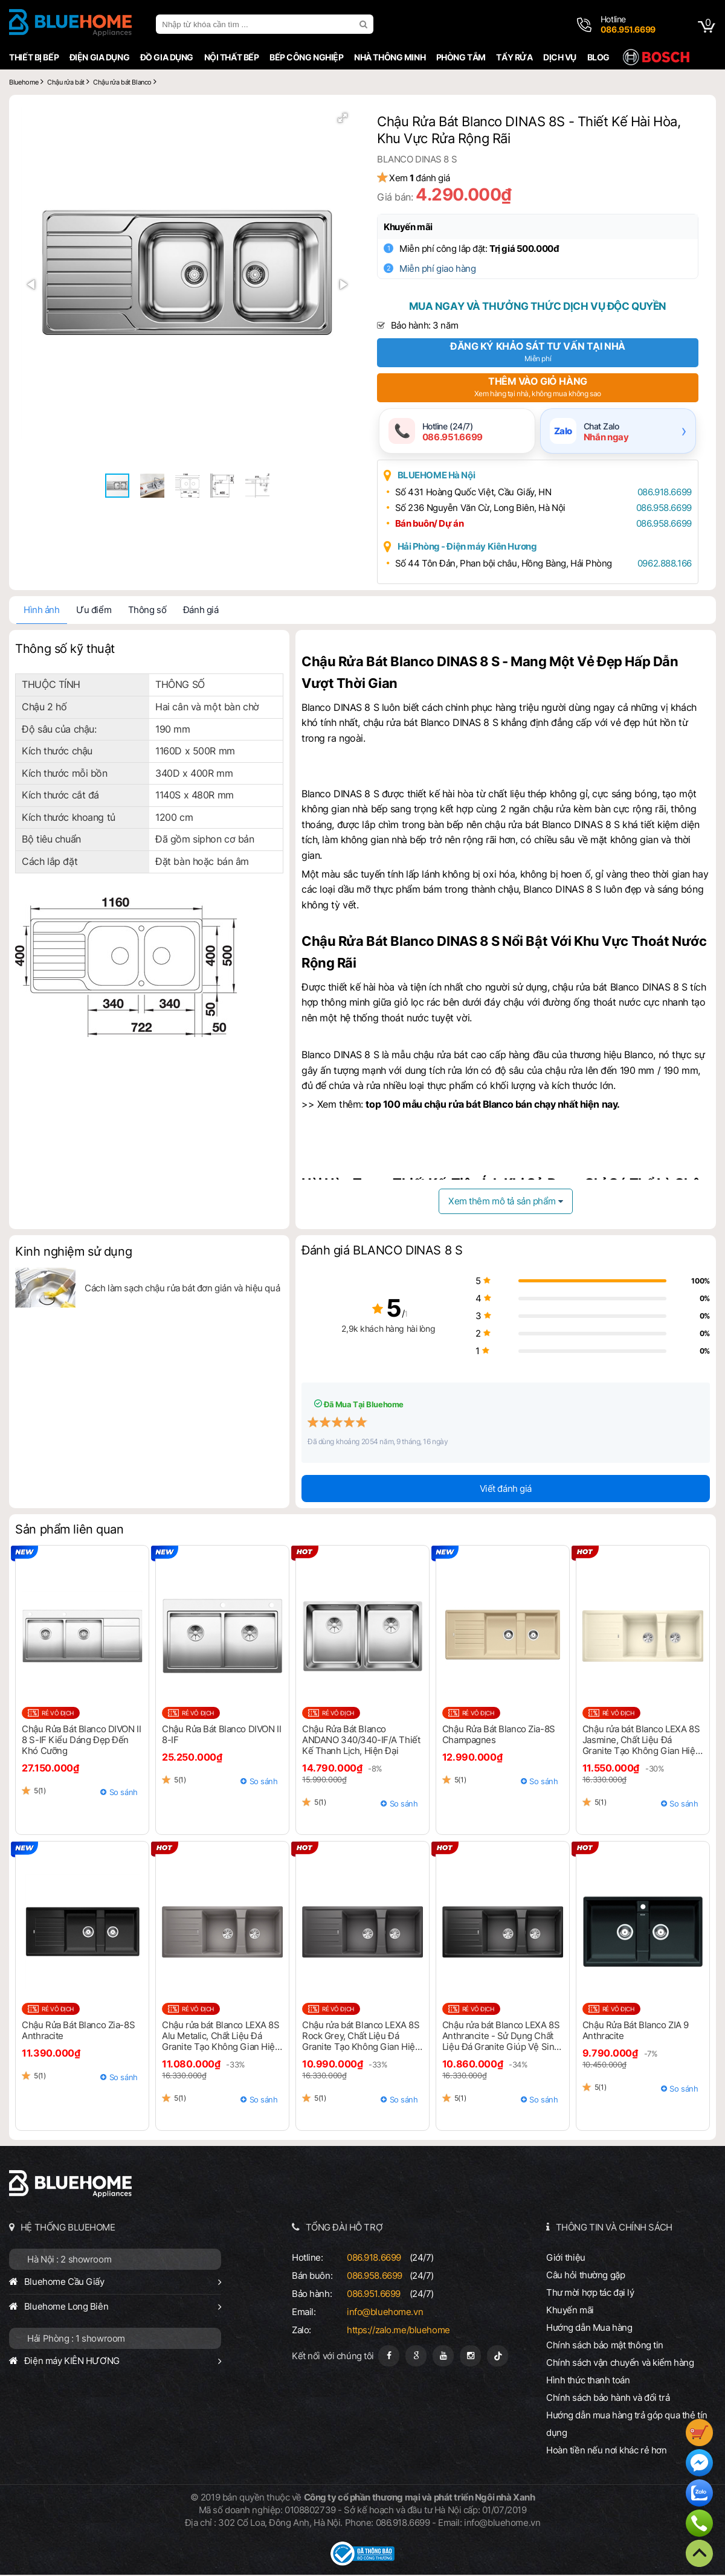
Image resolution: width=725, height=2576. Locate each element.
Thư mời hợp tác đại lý (591, 2293)
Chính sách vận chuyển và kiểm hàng (621, 2363)
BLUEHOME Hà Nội (442, 476)
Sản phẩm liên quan (67, 1530)
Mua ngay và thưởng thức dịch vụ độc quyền (538, 306)
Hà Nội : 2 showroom (67, 2260)
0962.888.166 (661, 564)
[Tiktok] (497, 2357)
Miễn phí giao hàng (443, 268)
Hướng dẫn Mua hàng (590, 2328)
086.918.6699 (661, 493)
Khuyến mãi (414, 227)
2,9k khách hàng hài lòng (363, 1330)
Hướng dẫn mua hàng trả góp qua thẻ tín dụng (628, 2425)
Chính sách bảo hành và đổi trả (609, 2398)
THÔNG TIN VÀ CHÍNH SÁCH (614, 2228)
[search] (363, 24)
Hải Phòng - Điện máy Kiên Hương (473, 547)
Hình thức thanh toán (589, 2381)
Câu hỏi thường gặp (586, 2276)
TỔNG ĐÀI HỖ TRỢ (343, 2228)
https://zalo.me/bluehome (398, 2331)
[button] (339, 120)
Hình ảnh (40, 611)
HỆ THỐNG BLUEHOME (66, 2228)
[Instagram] (470, 2357)
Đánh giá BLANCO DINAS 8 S (381, 1251)
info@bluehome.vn (384, 2313)
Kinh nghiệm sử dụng (71, 1252)
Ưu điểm (91, 611)
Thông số (145, 611)
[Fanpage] (388, 2357)
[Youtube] (443, 2357)
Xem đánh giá (425, 178)
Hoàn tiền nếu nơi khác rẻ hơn (607, 2451)
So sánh (122, 1793)
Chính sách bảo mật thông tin (606, 2346)
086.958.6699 (660, 509)
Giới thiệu (567, 2258)
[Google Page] (416, 2357)
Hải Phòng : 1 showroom (74, 2339)
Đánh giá (199, 611)
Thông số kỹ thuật (63, 650)
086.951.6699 (373, 2295)
